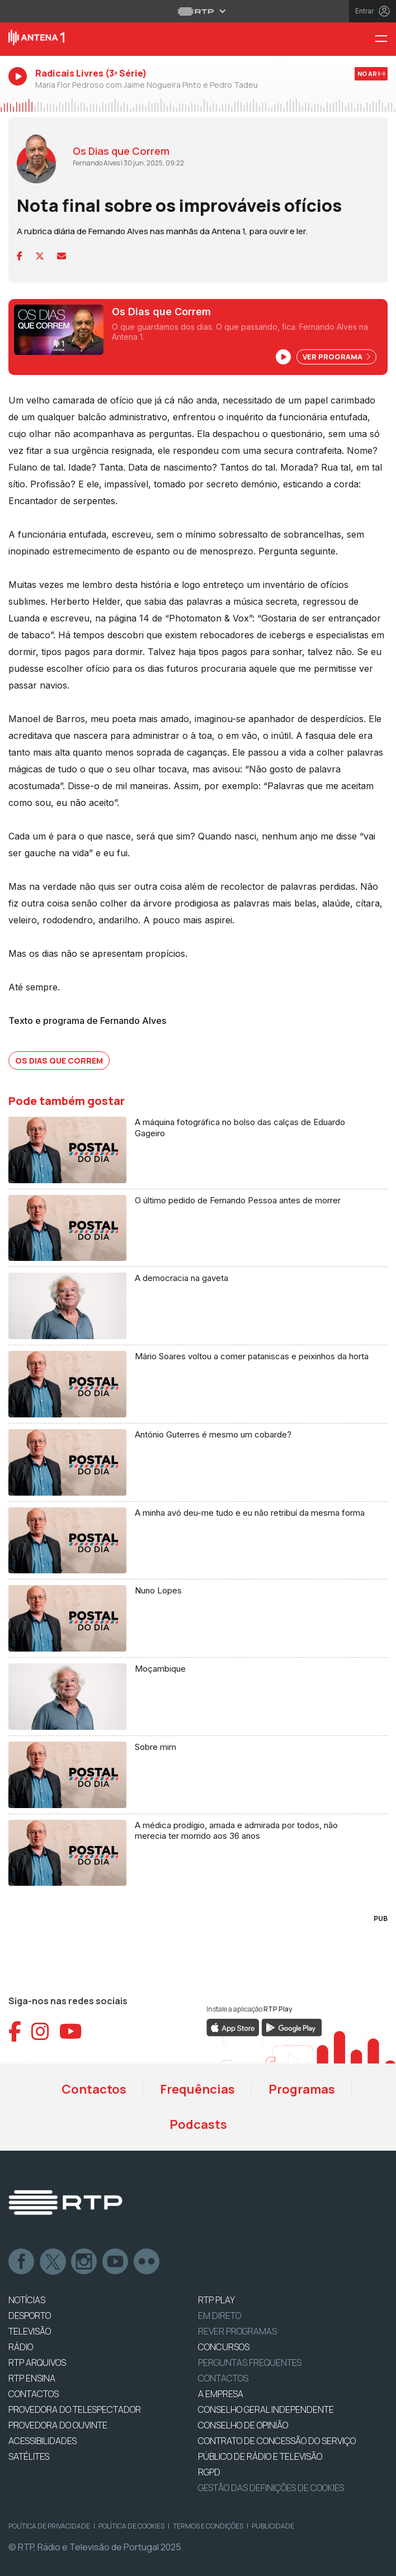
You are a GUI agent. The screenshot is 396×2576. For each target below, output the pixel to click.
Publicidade (273, 2526)
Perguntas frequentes (249, 2362)
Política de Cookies (131, 2526)
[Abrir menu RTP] (198, 11)
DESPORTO (29, 2315)
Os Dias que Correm (59, 1060)
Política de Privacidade (49, 2526)
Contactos (94, 2089)
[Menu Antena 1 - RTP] (385, 39)
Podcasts (198, 2124)
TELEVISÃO (29, 2331)
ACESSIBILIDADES (42, 2441)
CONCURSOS (223, 2347)
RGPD (209, 2472)
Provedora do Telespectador (74, 2409)
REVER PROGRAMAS (237, 2331)
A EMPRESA (220, 2394)
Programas (301, 2089)
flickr (147, 2261)
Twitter (53, 2261)
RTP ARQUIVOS (37, 2362)
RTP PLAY (216, 2300)
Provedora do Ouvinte (57, 2425)
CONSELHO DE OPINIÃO (243, 2425)
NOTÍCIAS (26, 2300)
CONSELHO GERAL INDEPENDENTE (266, 2409)
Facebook (21, 2261)
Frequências (197, 2089)
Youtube (115, 2261)
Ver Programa (336, 357)
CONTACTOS (33, 2394)
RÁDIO (20, 2347)
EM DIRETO (219, 2315)
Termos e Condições (208, 2526)
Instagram (84, 2261)
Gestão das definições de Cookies (271, 2488)
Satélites (28, 2456)
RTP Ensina (31, 2378)
